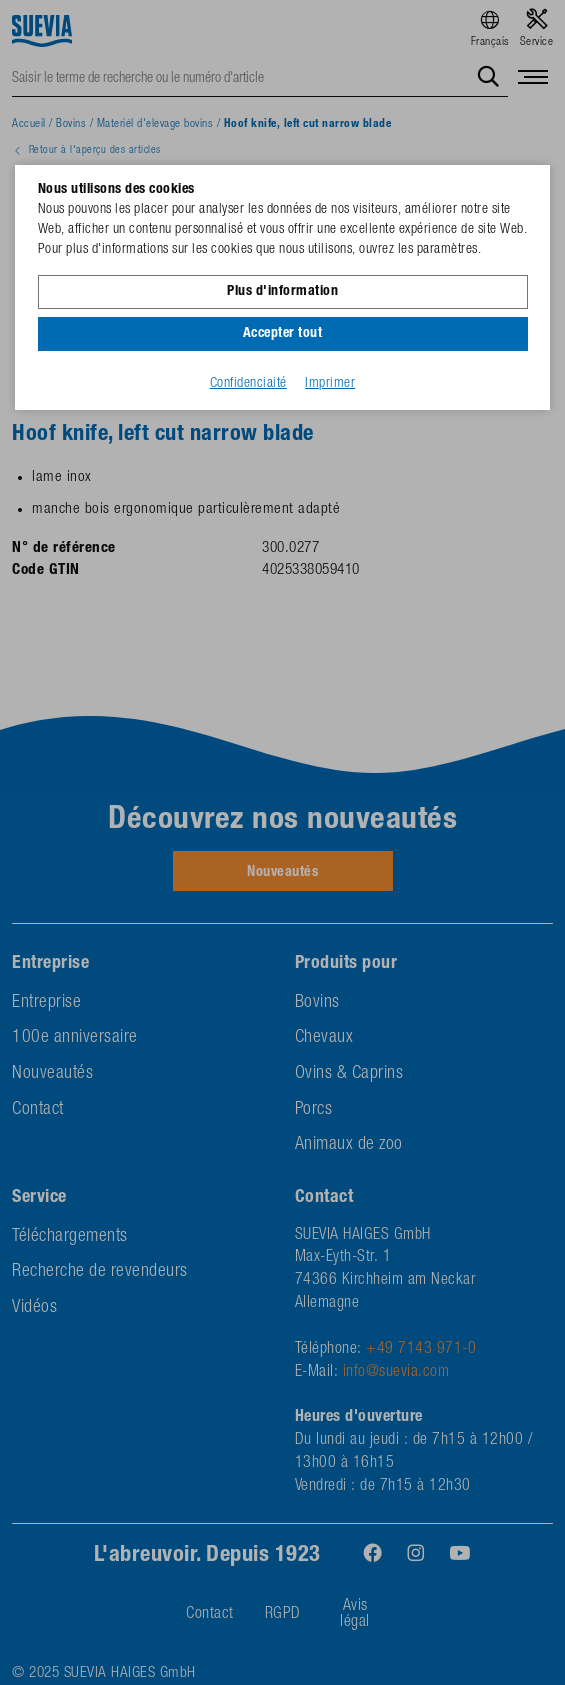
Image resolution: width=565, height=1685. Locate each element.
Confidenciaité (248, 384)
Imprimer (330, 384)
